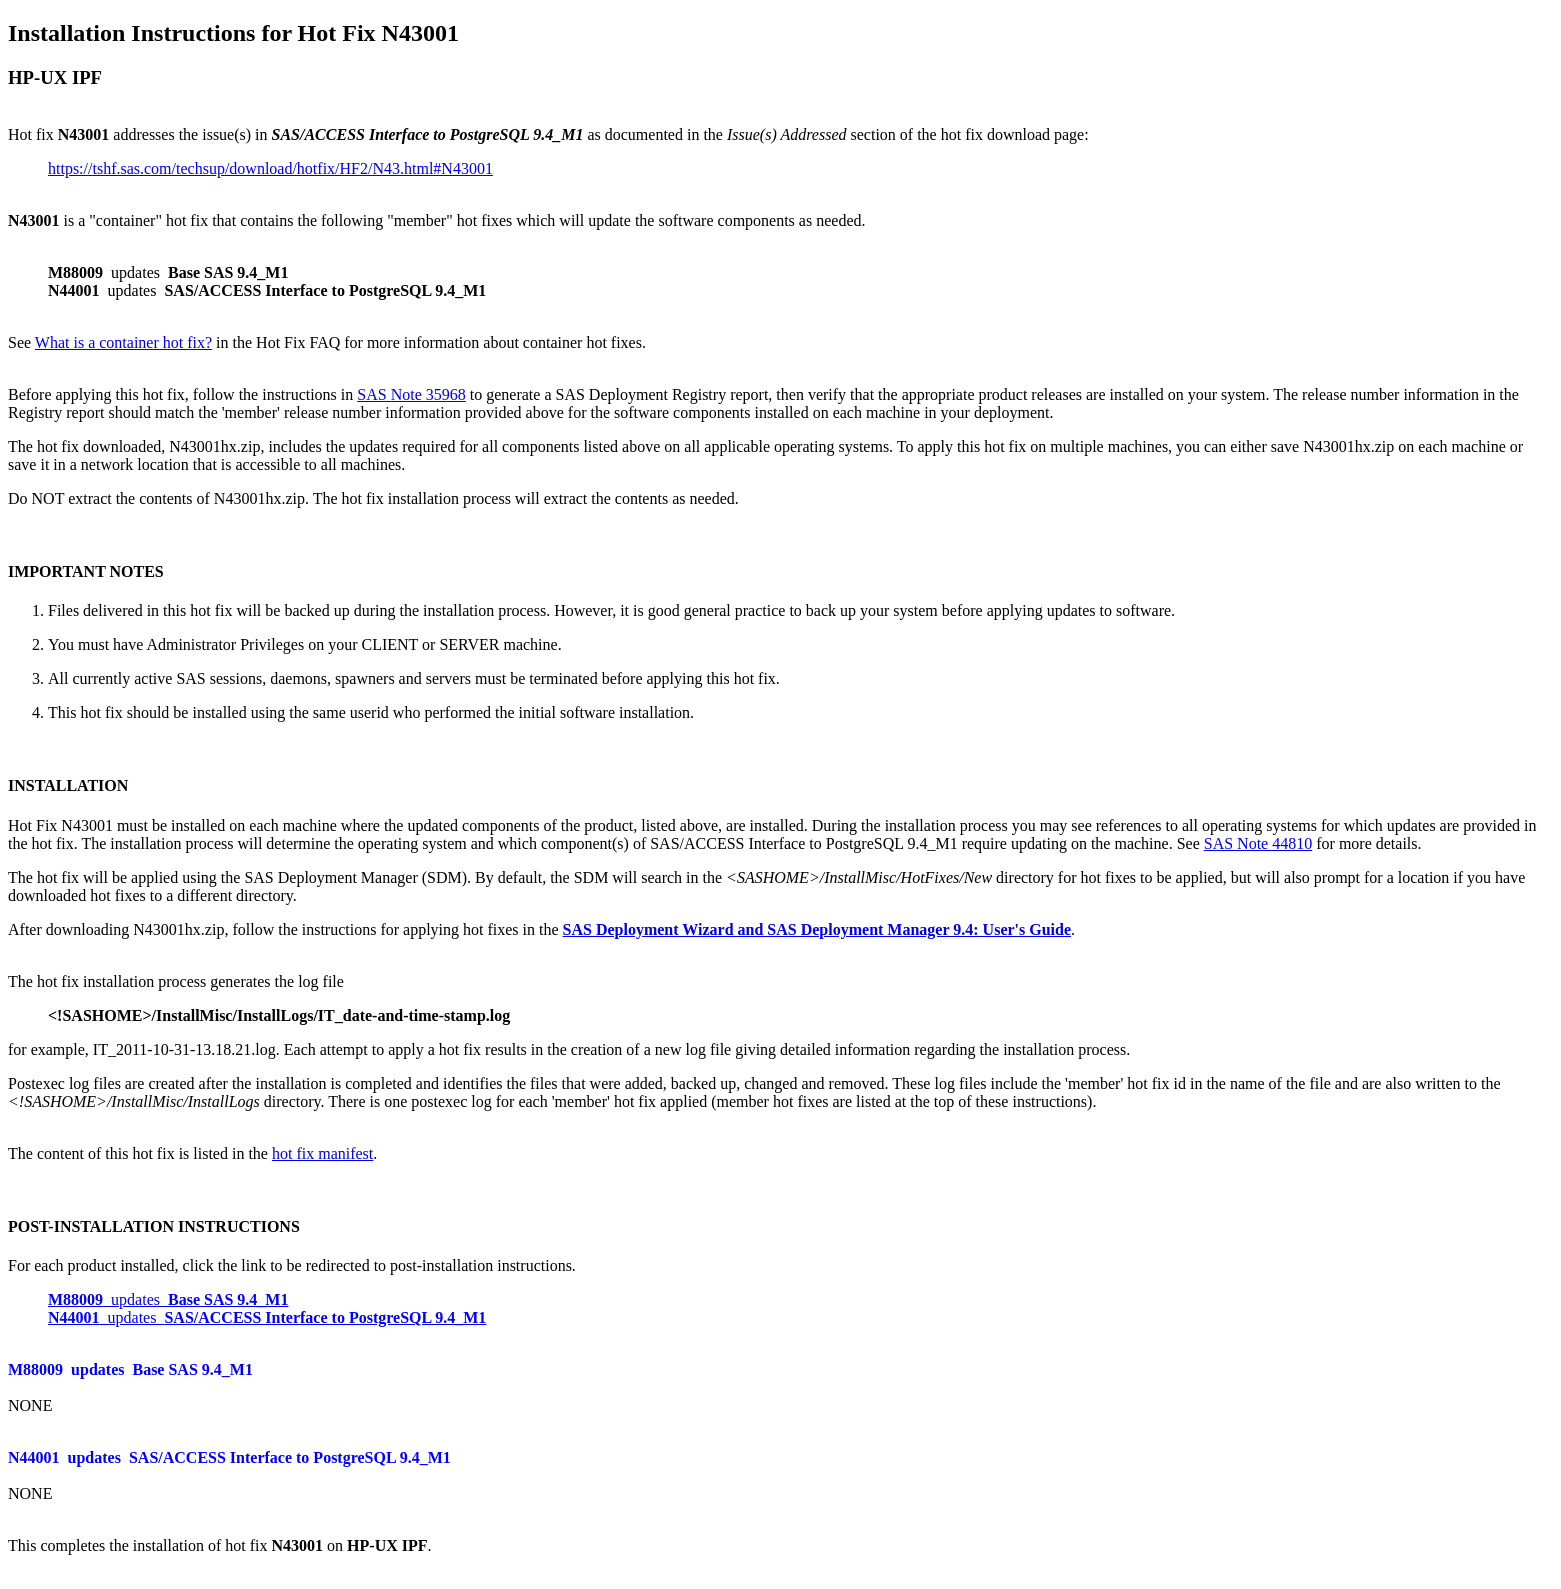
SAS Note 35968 (411, 394)
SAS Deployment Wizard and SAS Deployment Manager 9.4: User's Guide (817, 929)
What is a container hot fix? (123, 342)
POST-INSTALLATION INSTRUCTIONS (154, 1226)
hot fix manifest (322, 1153)
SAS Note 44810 (1258, 843)
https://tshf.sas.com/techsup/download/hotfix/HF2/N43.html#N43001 (270, 168)
